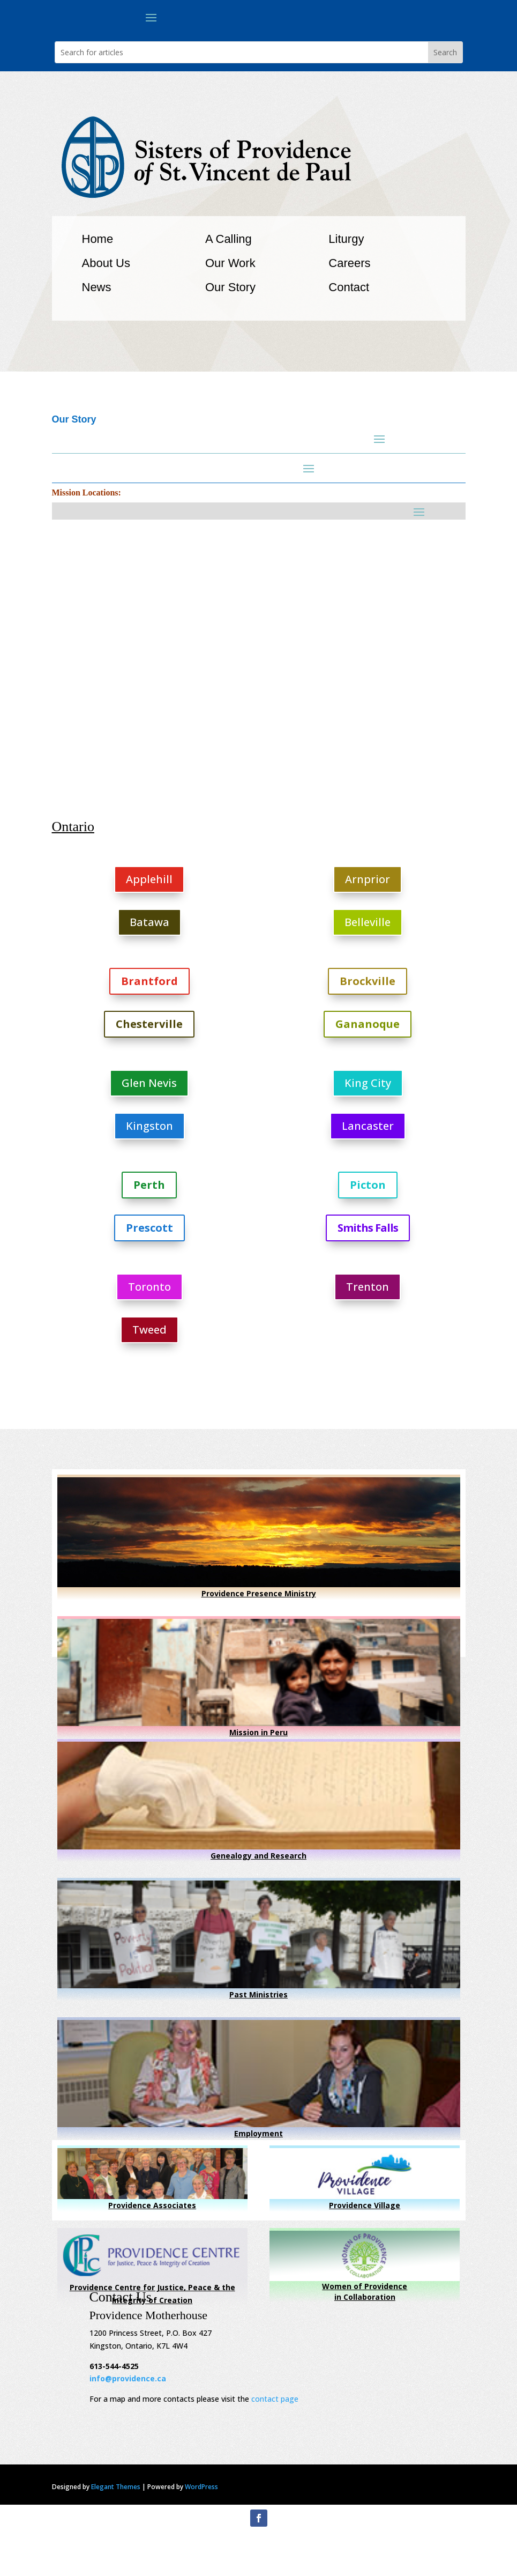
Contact (348, 287)
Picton (368, 1185)
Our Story (230, 287)
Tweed (149, 1329)
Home (98, 239)
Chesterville (149, 1024)
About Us (106, 263)
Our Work (230, 263)
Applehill (149, 879)
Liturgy (346, 239)
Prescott (149, 1227)
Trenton (367, 1286)
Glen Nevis (149, 1083)
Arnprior (367, 879)
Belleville (367, 922)
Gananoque (367, 1024)
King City (367, 1083)
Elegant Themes (115, 2486)
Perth (149, 1185)
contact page (274, 2399)
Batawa (149, 922)
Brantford (149, 981)
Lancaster (368, 1126)
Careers (349, 263)
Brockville (367, 981)
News (96, 287)
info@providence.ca (127, 2378)
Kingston (149, 1126)
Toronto (149, 1286)
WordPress (201, 2486)
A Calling (228, 239)
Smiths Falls (368, 1227)
